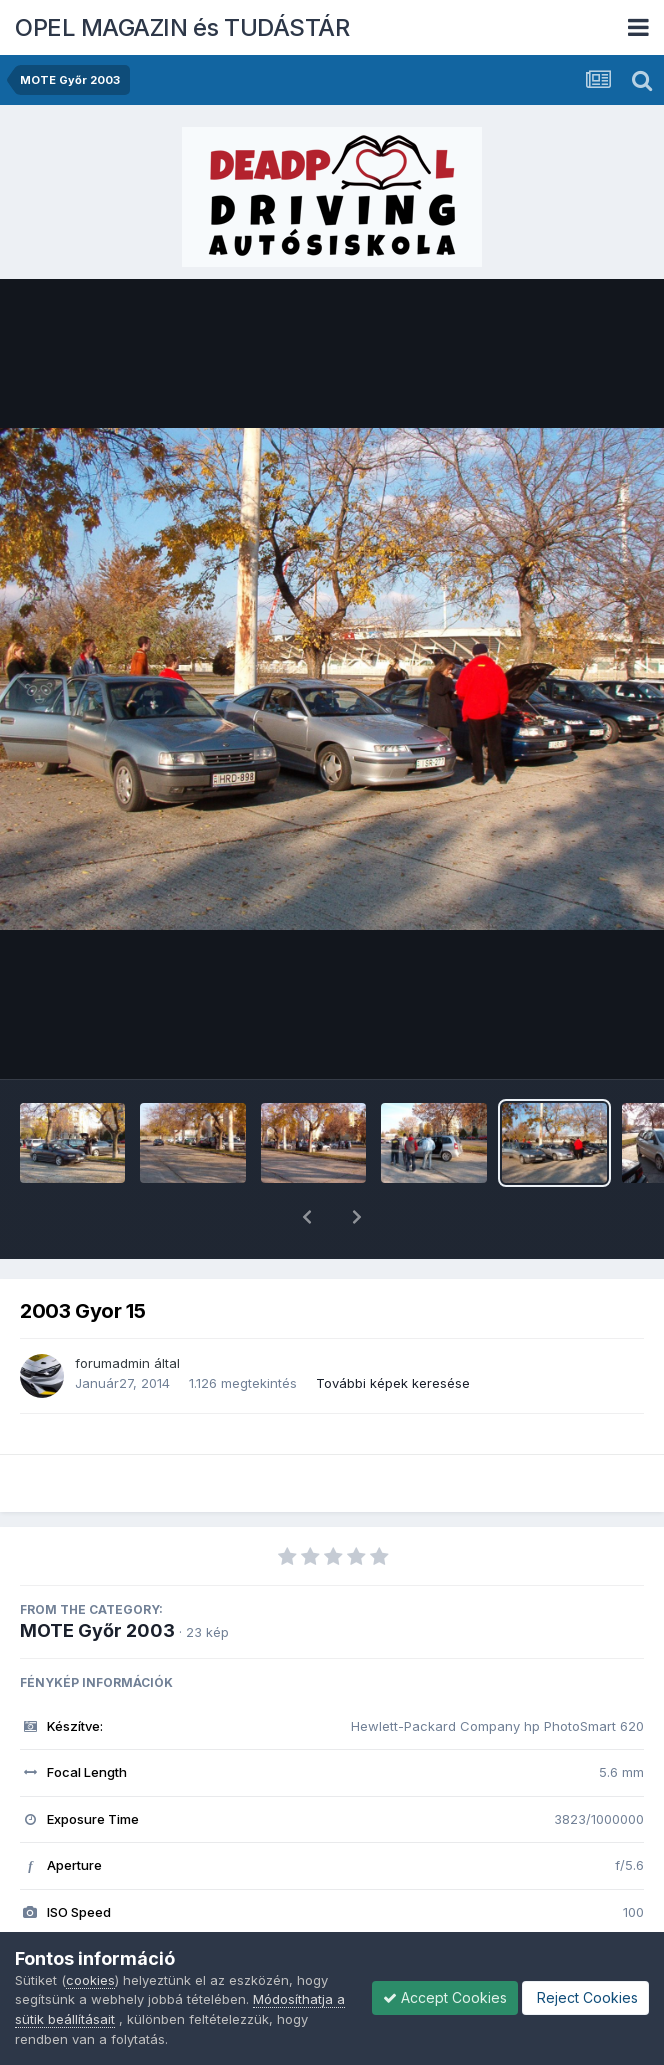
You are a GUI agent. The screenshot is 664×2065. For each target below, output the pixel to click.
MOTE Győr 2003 (97, 1578)
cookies (90, 1980)
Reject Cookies (585, 1997)
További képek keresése (393, 1331)
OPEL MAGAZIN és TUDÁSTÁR (182, 27)
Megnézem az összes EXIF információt (332, 1919)
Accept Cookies (445, 1997)
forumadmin (112, 1311)
